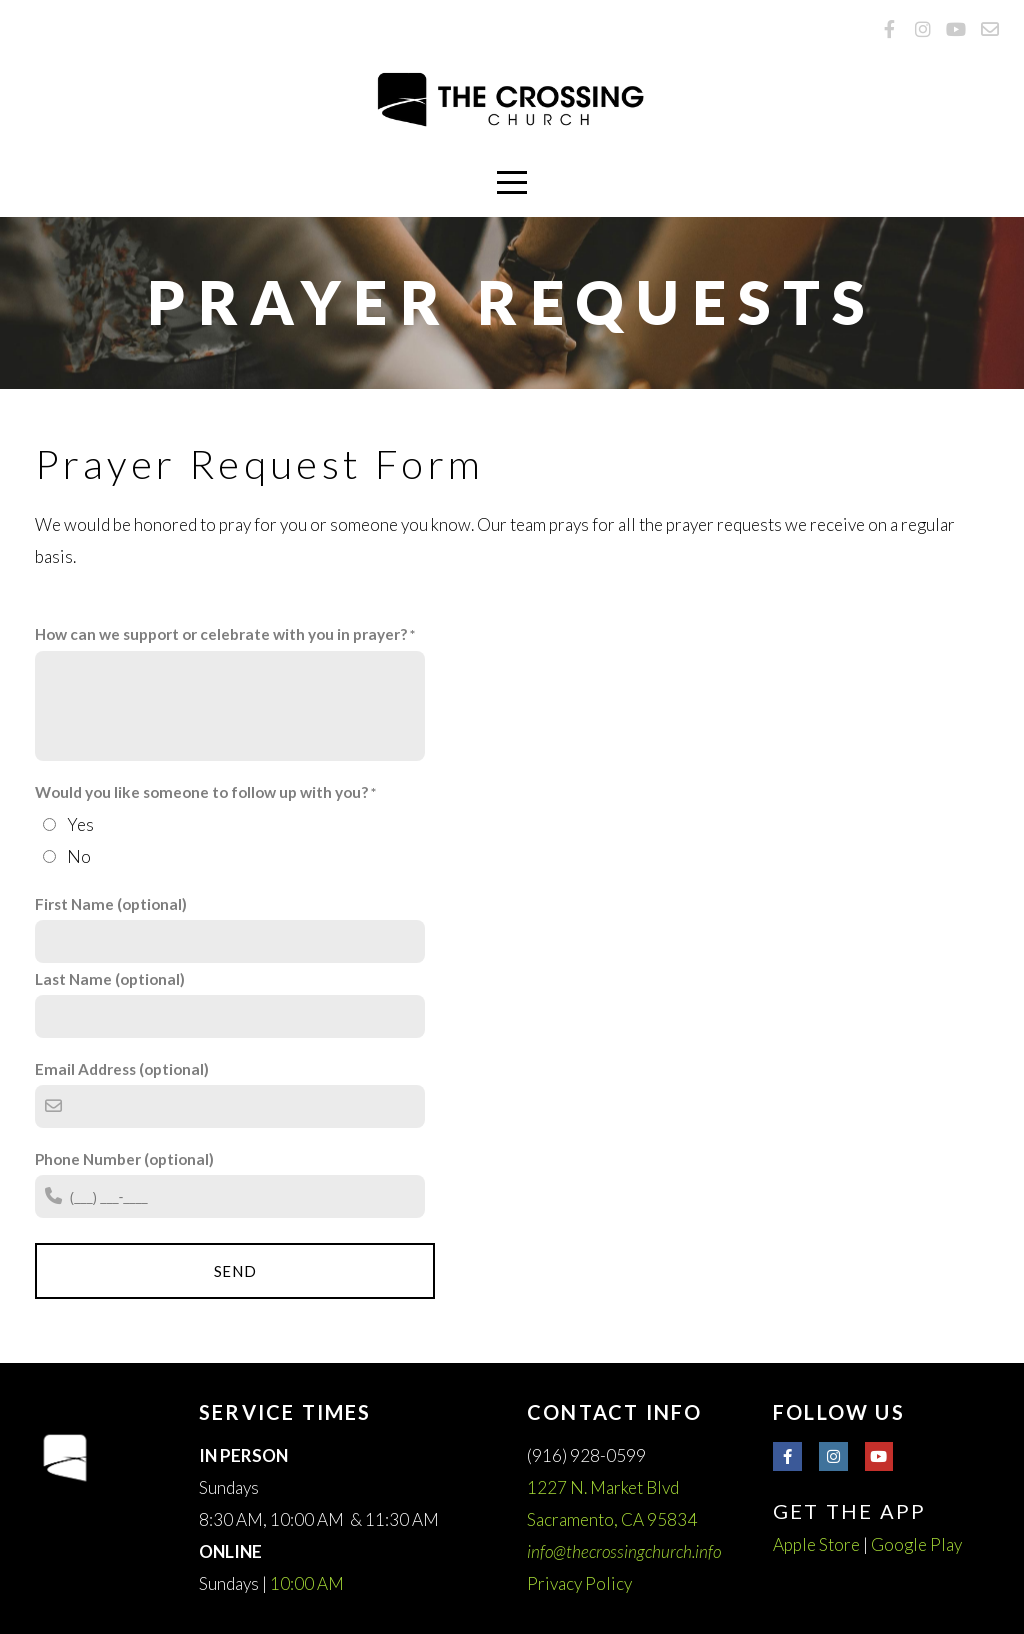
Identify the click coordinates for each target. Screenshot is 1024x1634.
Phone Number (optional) (124, 1159)
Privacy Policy (579, 1583)
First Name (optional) (111, 904)
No (79, 856)
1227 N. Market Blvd (604, 1487)
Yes (80, 824)
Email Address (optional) (122, 1069)
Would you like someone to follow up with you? (201, 792)
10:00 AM (307, 1583)
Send (235, 1271)
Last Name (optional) (110, 979)
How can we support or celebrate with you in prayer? (221, 634)
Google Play (916, 1544)
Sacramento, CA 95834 (613, 1519)
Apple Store (816, 1544)
